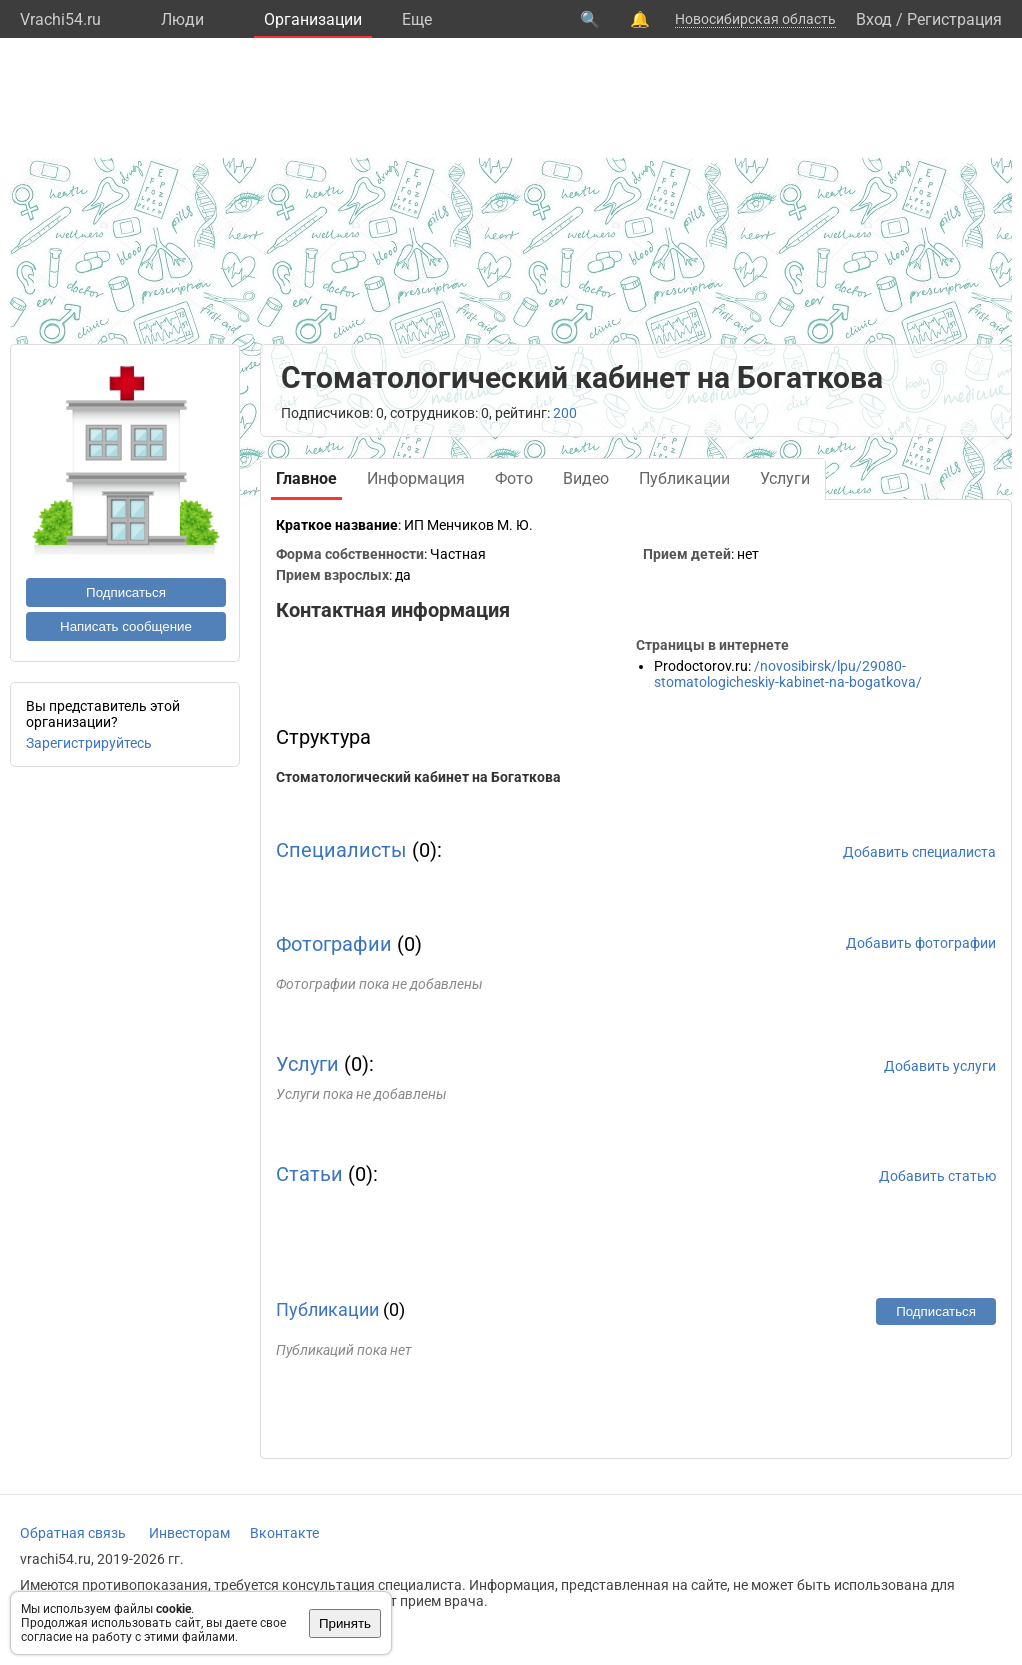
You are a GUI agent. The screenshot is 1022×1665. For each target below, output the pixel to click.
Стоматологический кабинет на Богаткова (418, 777)
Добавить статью (937, 1176)
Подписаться (126, 592)
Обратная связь (73, 1533)
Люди (182, 19)
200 (565, 413)
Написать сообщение (126, 626)
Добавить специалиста (919, 852)
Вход (874, 19)
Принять (345, 1623)
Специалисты (341, 850)
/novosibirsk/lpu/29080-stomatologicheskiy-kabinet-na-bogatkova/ (788, 674)
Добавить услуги (940, 1066)
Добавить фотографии (921, 943)
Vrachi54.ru (60, 19)
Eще (417, 19)
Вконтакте (284, 1533)
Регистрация (954, 19)
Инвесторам (189, 1533)
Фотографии (334, 944)
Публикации (327, 1309)
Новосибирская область (755, 19)
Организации (313, 19)
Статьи (309, 1174)
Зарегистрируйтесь (89, 743)
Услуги (307, 1064)
